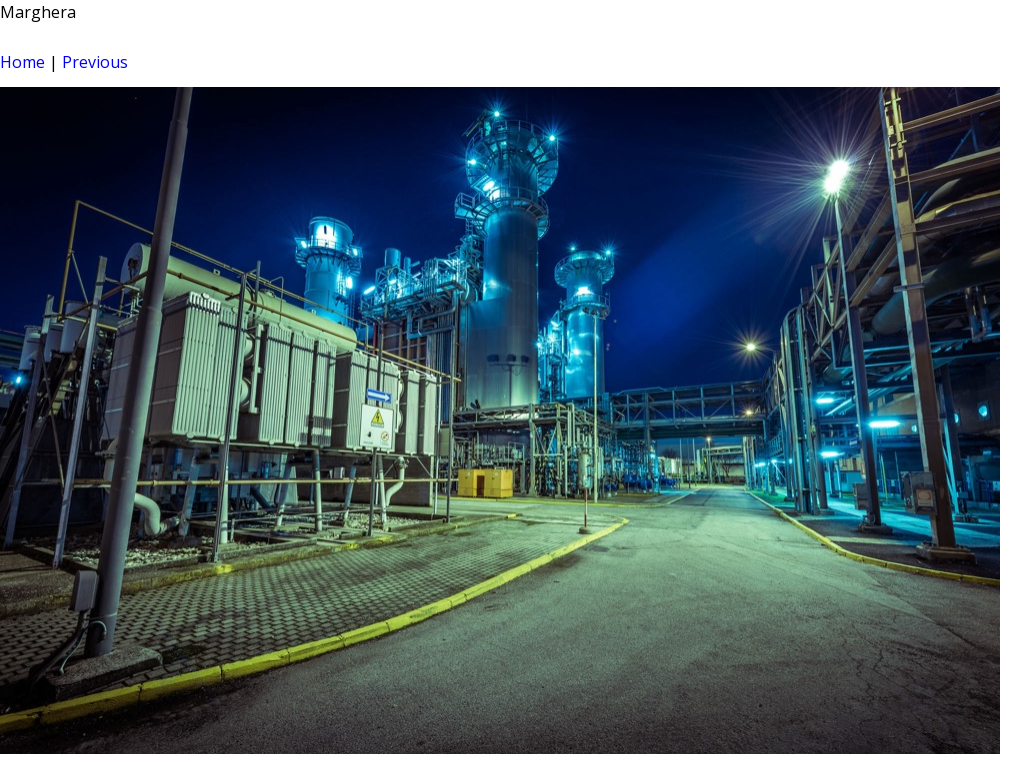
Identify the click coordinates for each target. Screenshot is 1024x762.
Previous (95, 62)
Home (22, 62)
